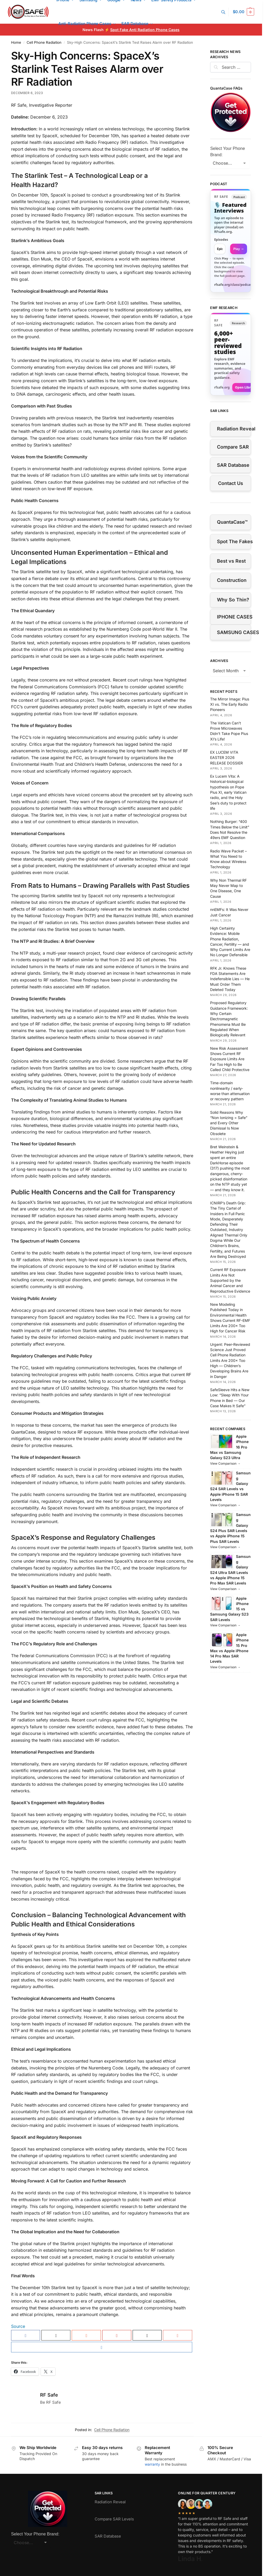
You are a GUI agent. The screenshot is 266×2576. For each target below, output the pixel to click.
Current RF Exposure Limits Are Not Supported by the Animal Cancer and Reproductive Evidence (230, 1280)
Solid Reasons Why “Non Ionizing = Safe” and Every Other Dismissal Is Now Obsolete (228, 1123)
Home (16, 42)
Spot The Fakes (234, 541)
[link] (230, 241)
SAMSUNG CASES (234, 632)
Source (18, 2326)
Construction (231, 580)
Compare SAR (233, 447)
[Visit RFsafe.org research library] (230, 354)
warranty (152, 2464)
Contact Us (230, 483)
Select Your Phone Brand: (227, 151)
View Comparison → (225, 1463)
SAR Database (233, 465)
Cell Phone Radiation (44, 42)
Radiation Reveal (234, 428)
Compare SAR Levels (114, 2518)
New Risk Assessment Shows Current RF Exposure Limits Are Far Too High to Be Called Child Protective (229, 1059)
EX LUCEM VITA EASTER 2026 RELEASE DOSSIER (226, 757)
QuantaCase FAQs (226, 88)
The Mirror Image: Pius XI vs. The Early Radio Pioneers (229, 704)
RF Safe (49, 2395)
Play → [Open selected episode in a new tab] (238, 249)
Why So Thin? (233, 599)
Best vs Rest (231, 561)
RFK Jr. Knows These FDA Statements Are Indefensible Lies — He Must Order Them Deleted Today (230, 979)
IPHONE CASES (234, 617)
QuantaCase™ (232, 522)
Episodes (221, 239)
